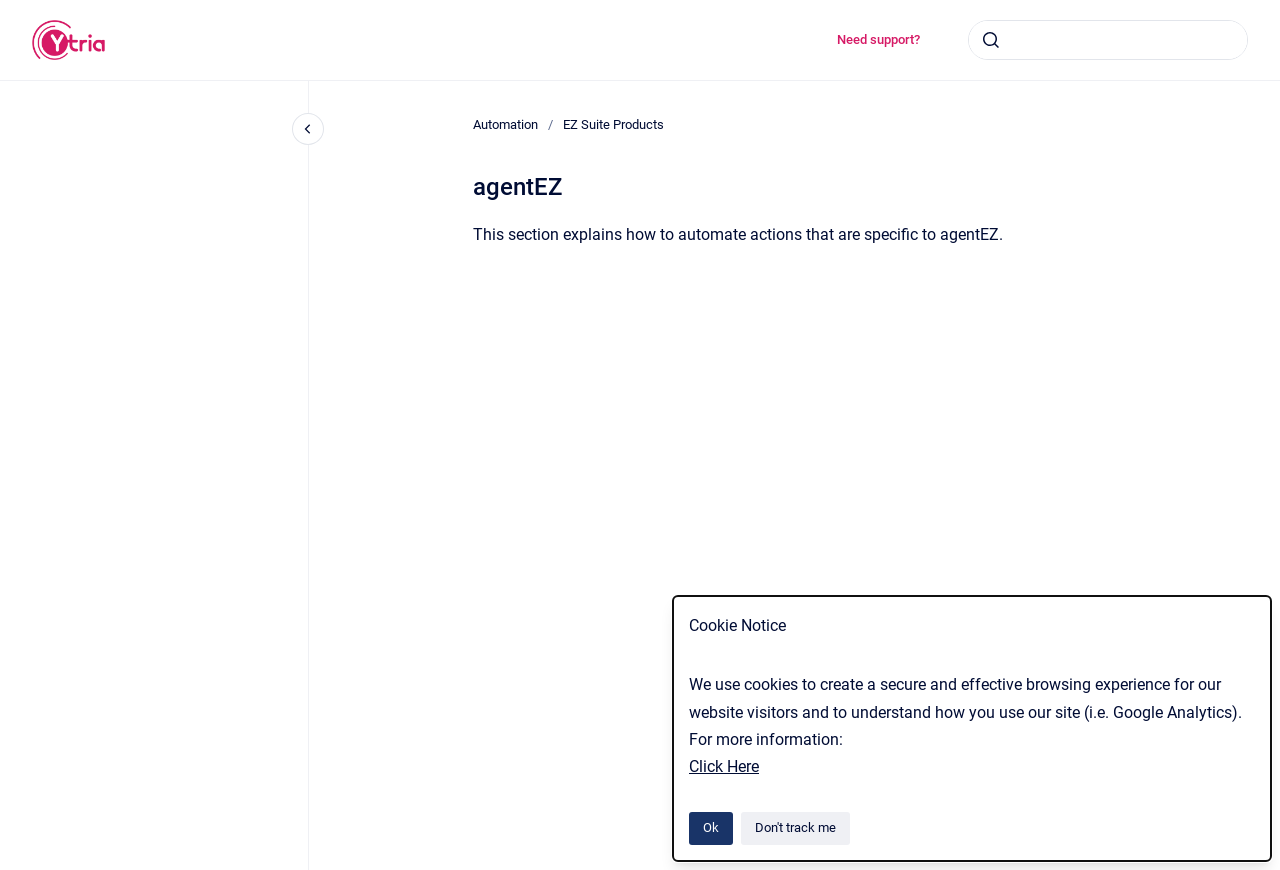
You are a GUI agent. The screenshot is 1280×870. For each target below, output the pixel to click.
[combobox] (1108, 40)
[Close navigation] (308, 129)
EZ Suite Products (613, 124)
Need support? (878, 39)
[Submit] (991, 40)
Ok (711, 827)
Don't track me (795, 827)
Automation (505, 124)
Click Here (724, 766)
